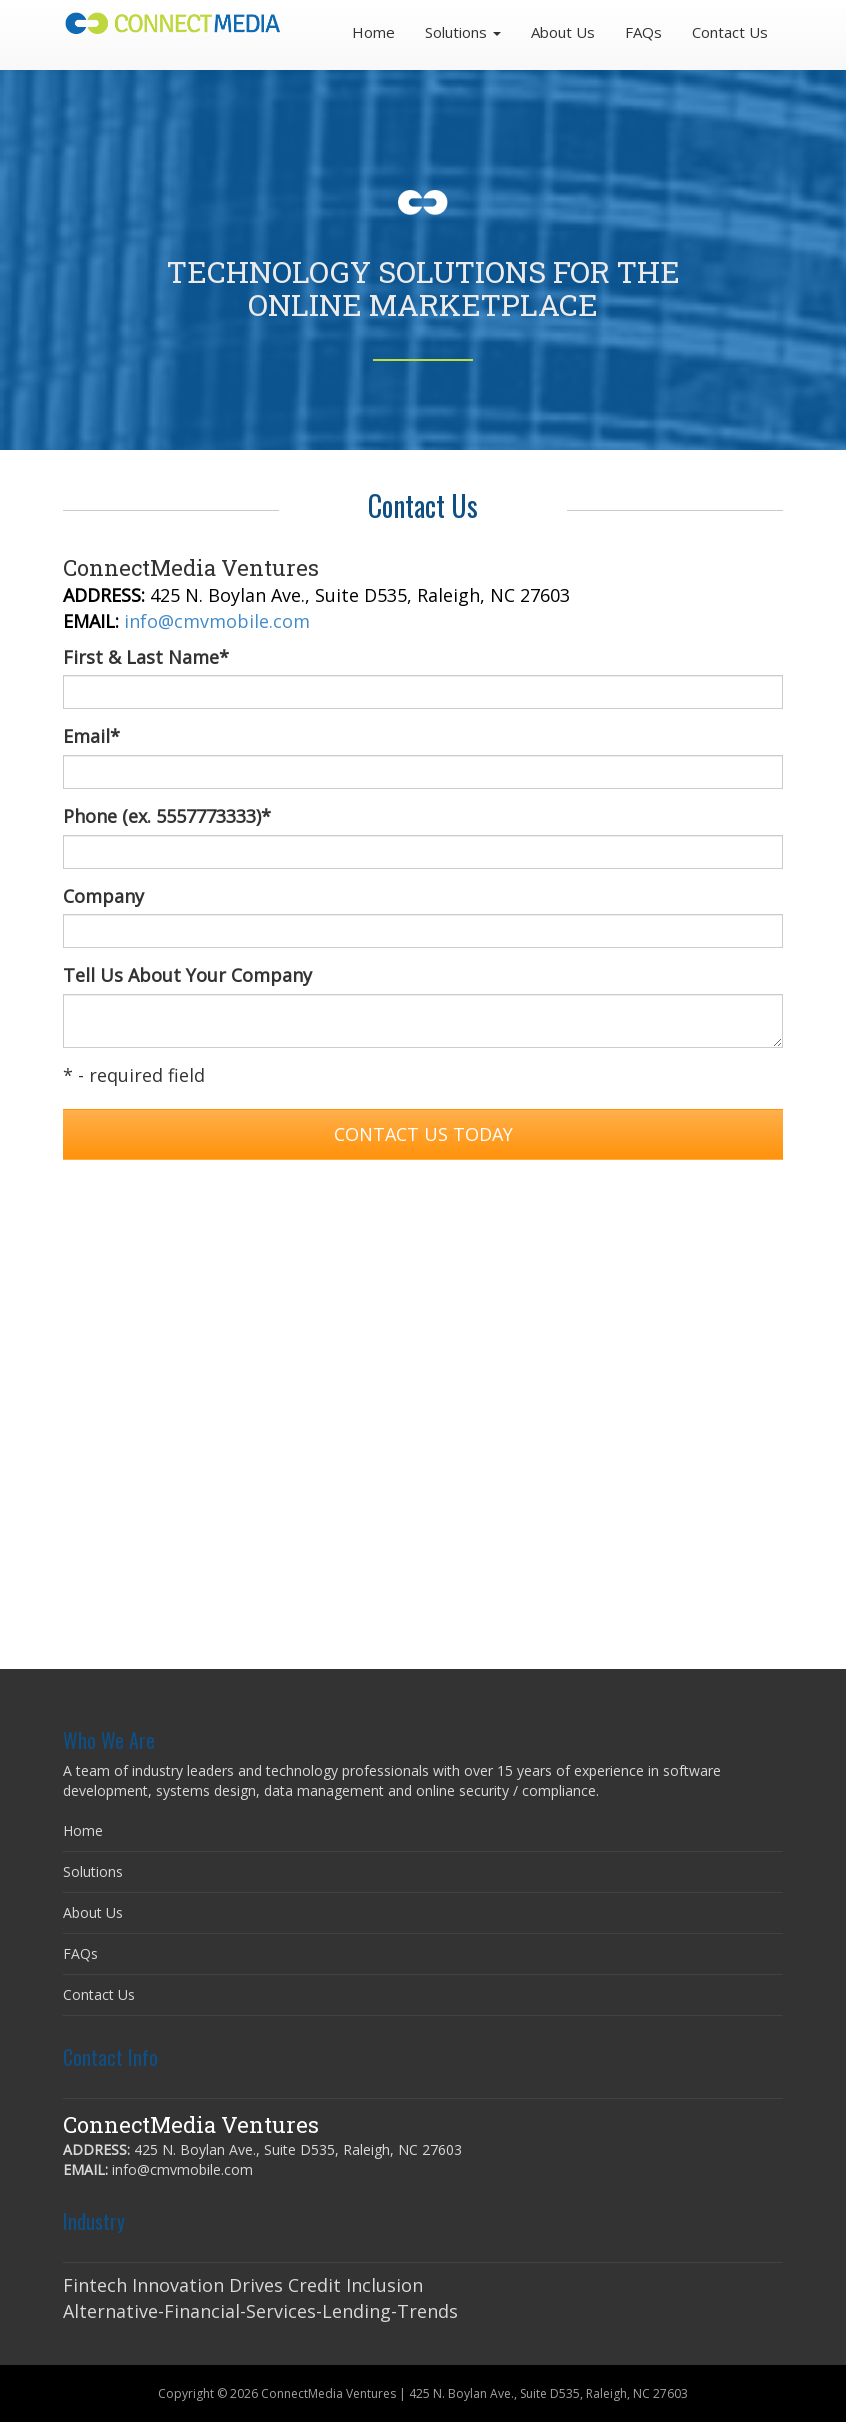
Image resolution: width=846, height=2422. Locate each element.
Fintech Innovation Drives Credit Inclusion (243, 2285)
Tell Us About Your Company (187, 975)
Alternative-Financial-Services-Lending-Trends (260, 2311)
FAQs (643, 32)
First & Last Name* (146, 657)
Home (373, 32)
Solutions (93, 1871)
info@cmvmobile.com (217, 621)
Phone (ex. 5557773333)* (167, 816)
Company (103, 896)
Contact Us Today (423, 1134)
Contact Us (730, 32)
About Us (563, 32)
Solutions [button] (463, 32)
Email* (91, 736)
